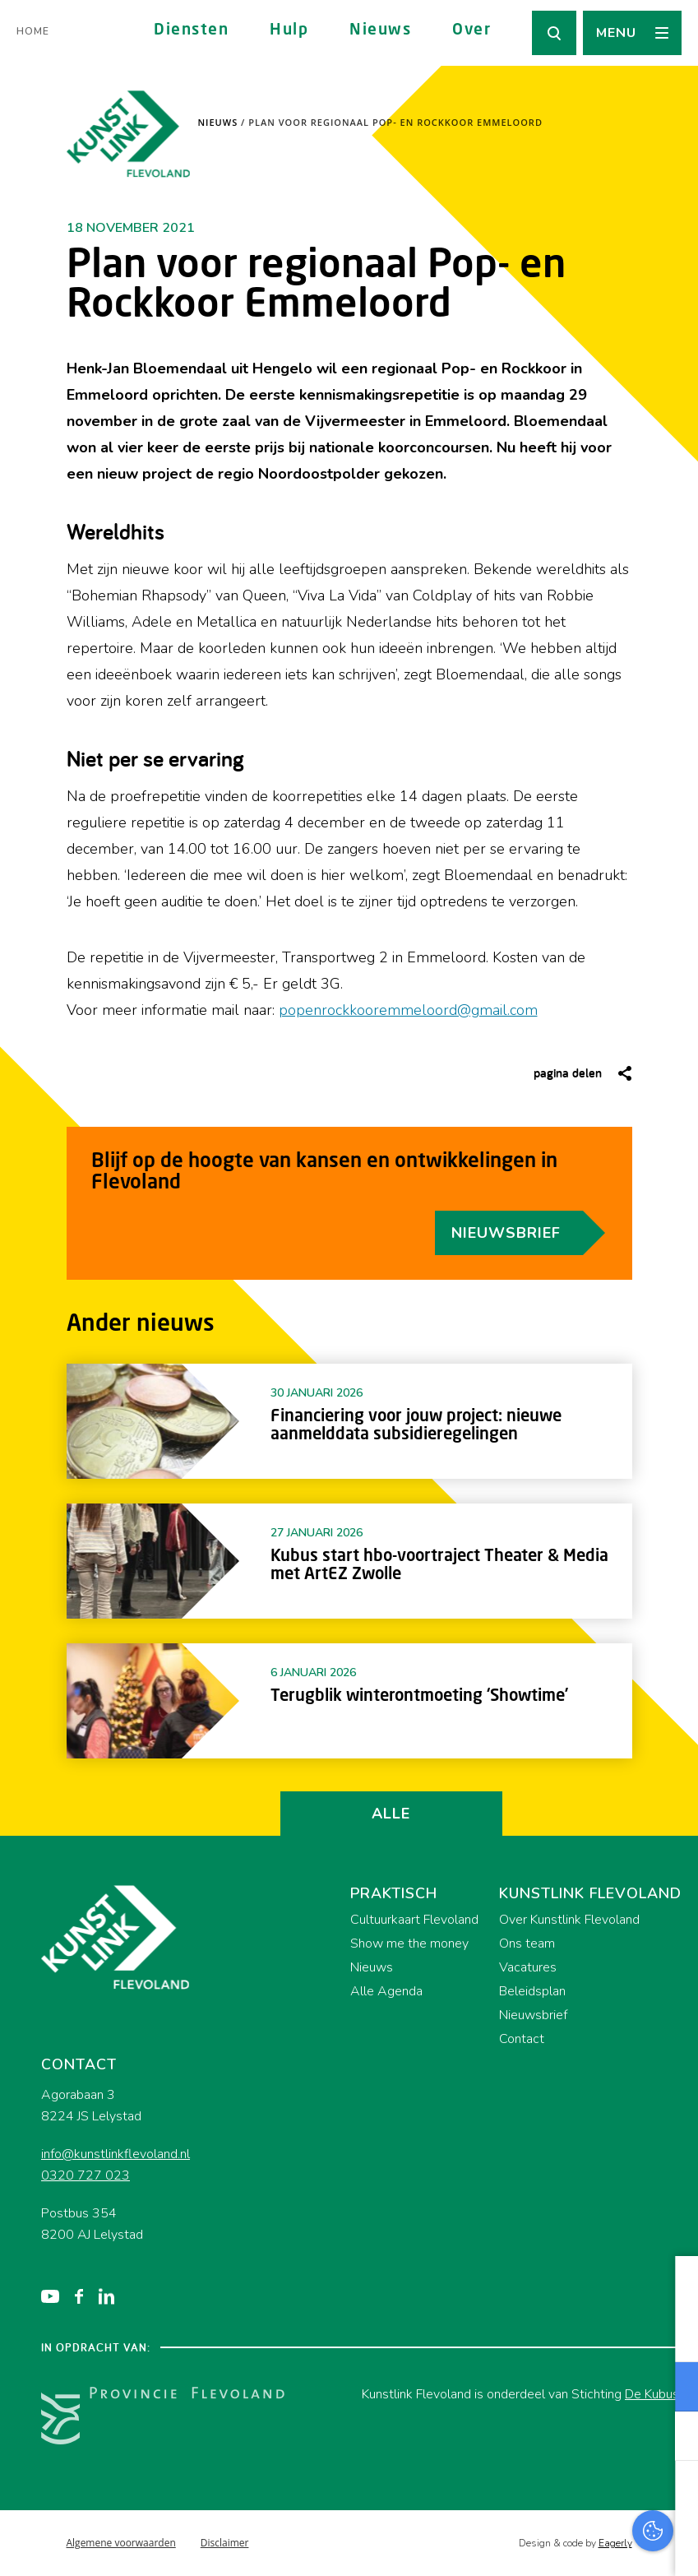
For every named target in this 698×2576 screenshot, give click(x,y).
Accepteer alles (558, 2497)
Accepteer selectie (558, 2545)
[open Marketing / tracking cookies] (671, 2438)
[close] (672, 2286)
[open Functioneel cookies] (671, 2388)
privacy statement (617, 2332)
